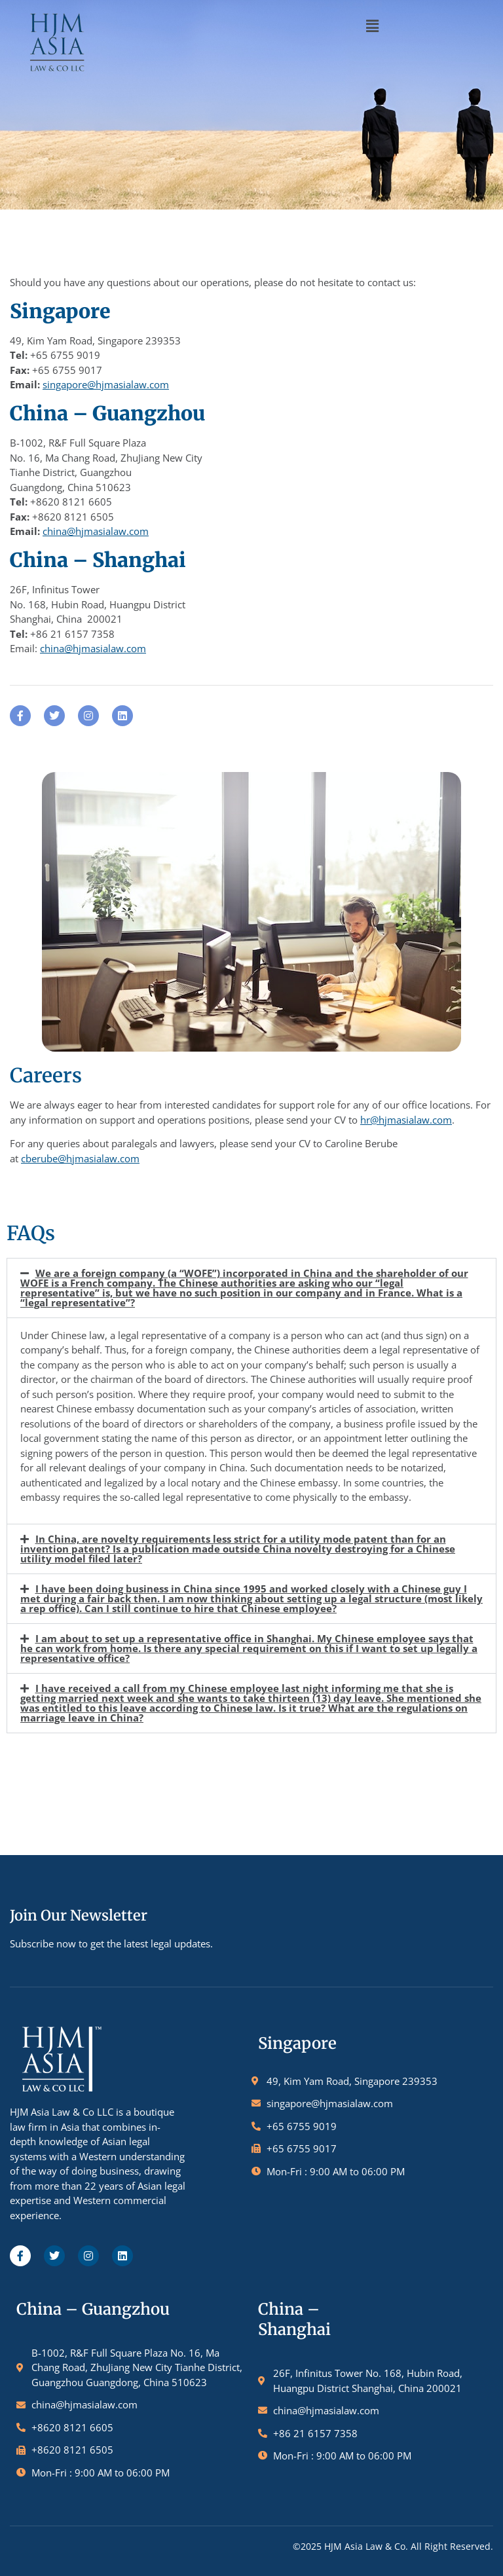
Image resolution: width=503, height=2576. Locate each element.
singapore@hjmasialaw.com (106, 384)
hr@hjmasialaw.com (406, 1119)
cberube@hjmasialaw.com (80, 1158)
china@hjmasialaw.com (96, 531)
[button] (372, 25)
